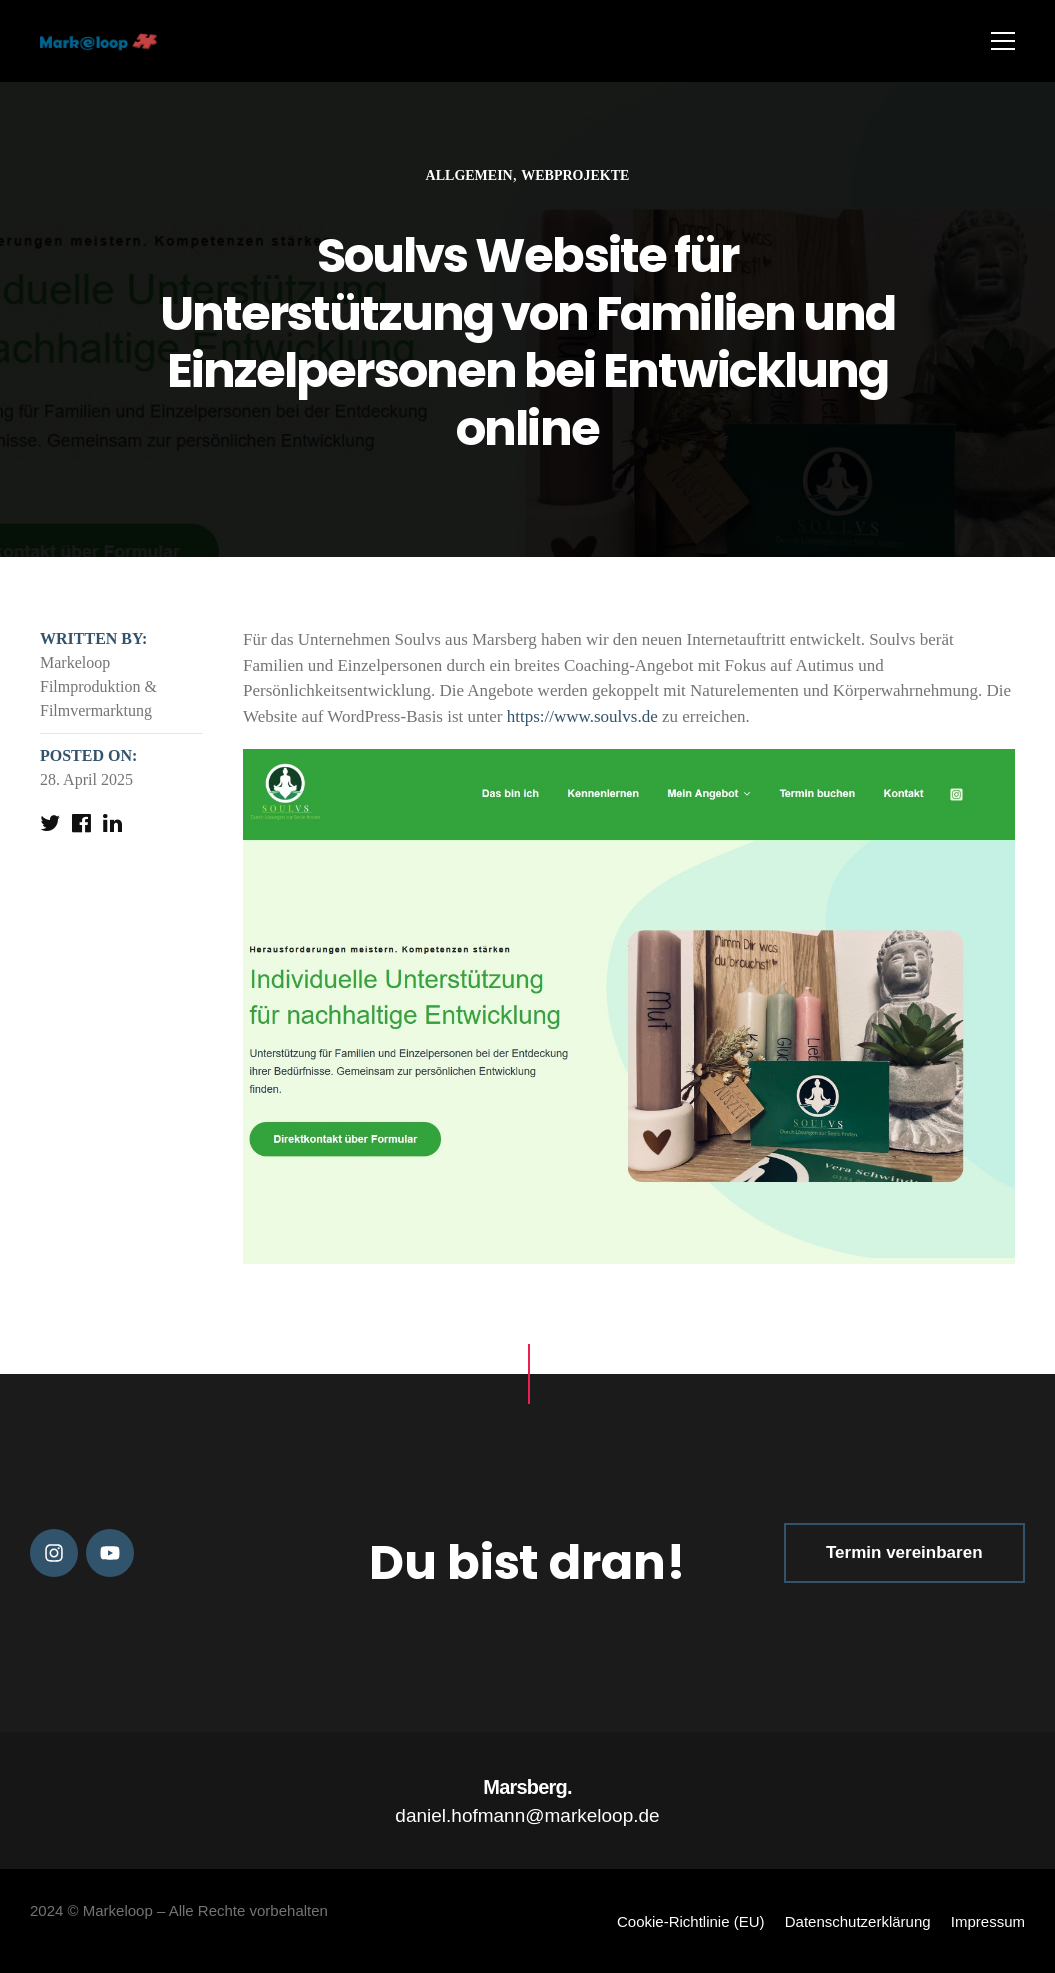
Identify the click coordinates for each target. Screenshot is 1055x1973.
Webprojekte (575, 175)
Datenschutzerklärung (858, 1921)
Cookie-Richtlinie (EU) (691, 1921)
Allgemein (469, 175)
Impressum (988, 1921)
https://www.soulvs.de (582, 716)
